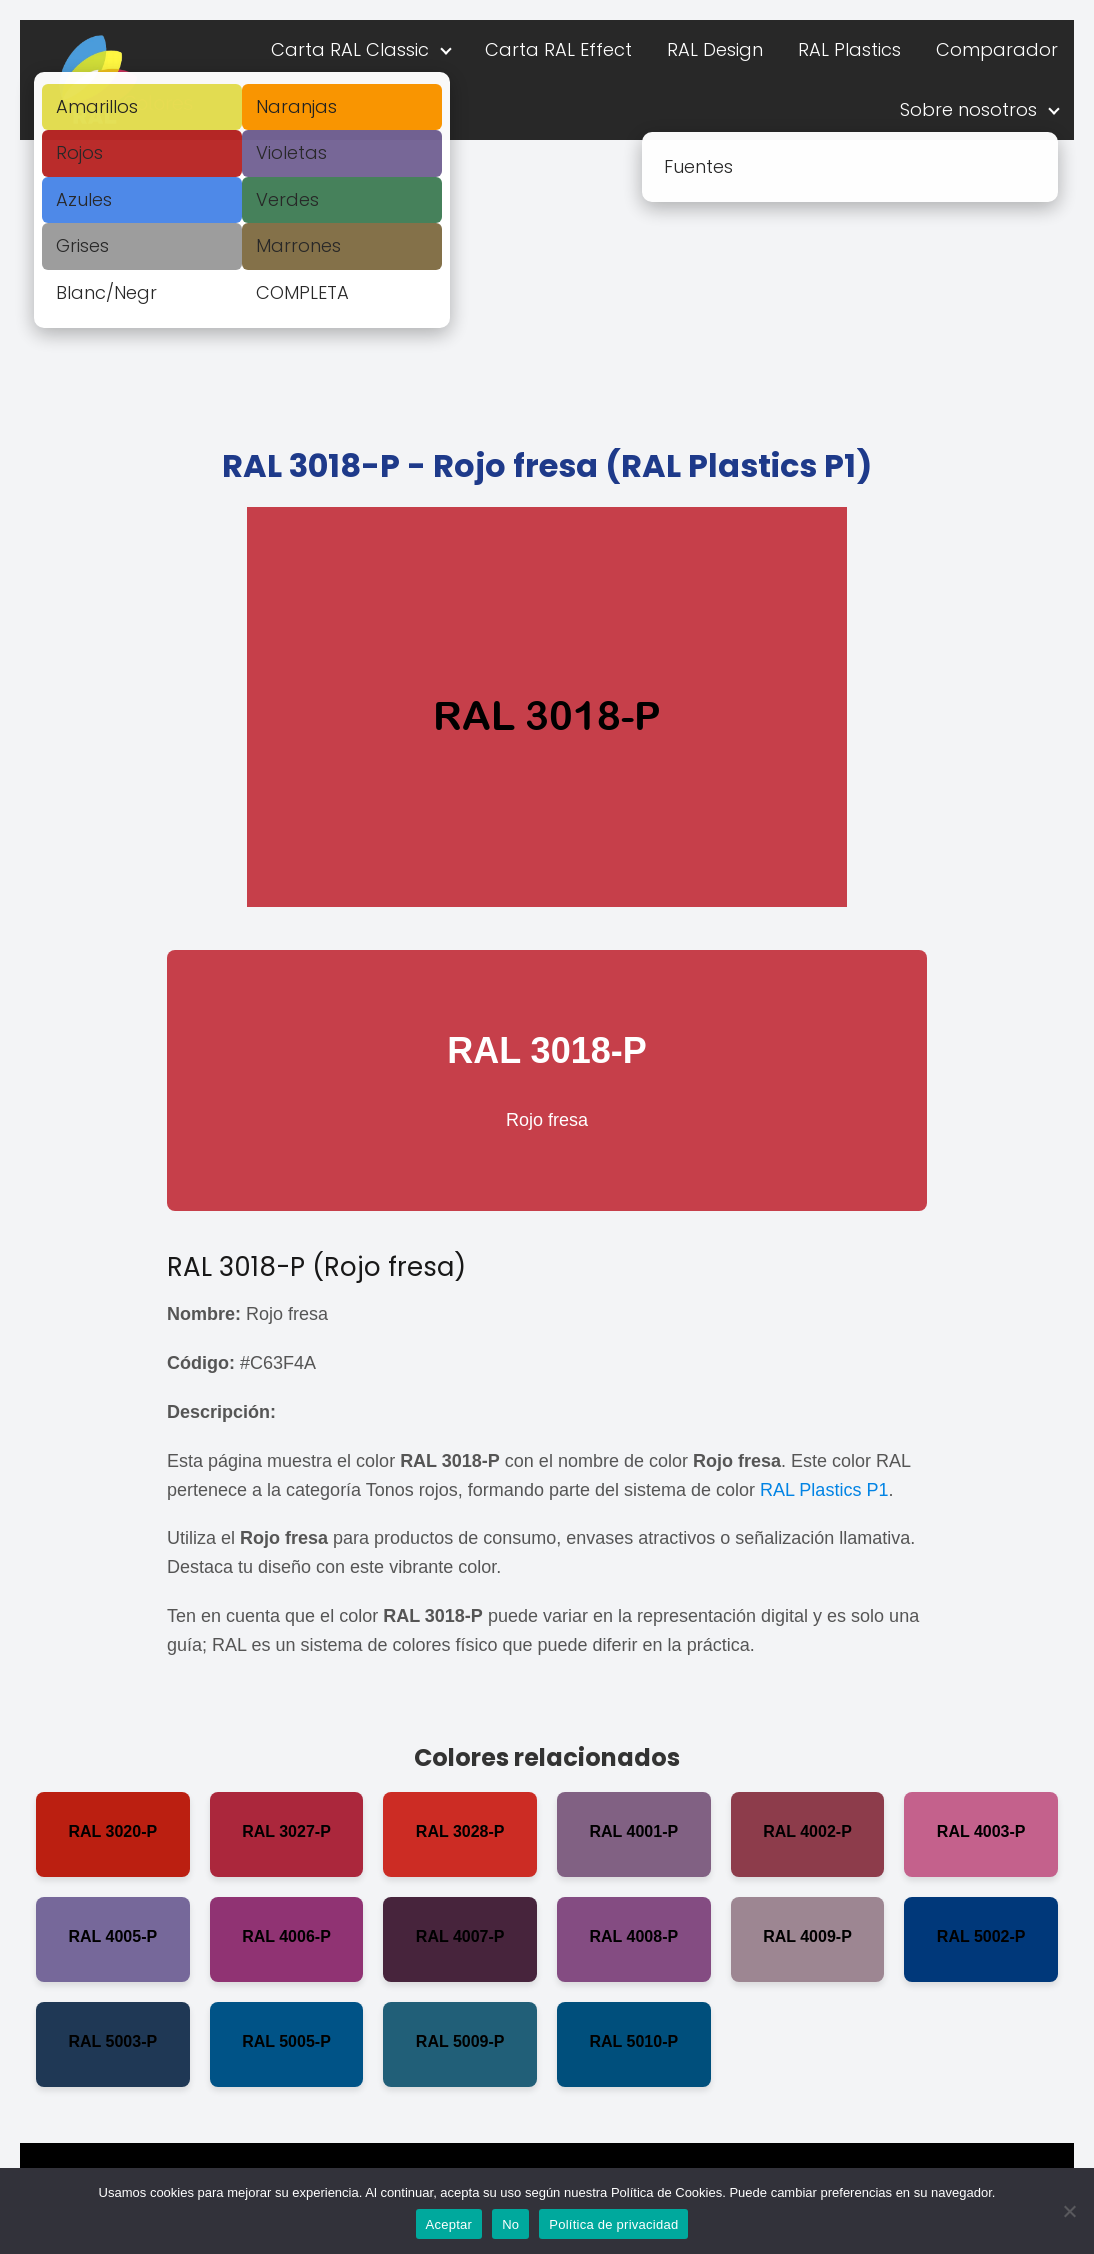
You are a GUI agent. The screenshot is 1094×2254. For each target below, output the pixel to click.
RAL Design (715, 49)
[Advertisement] (547, 290)
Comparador (997, 49)
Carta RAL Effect (558, 49)
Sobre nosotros (968, 109)
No (510, 2224)
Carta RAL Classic (350, 49)
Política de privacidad (613, 2224)
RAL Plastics (849, 49)
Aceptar (449, 2224)
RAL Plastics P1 (824, 1490)
